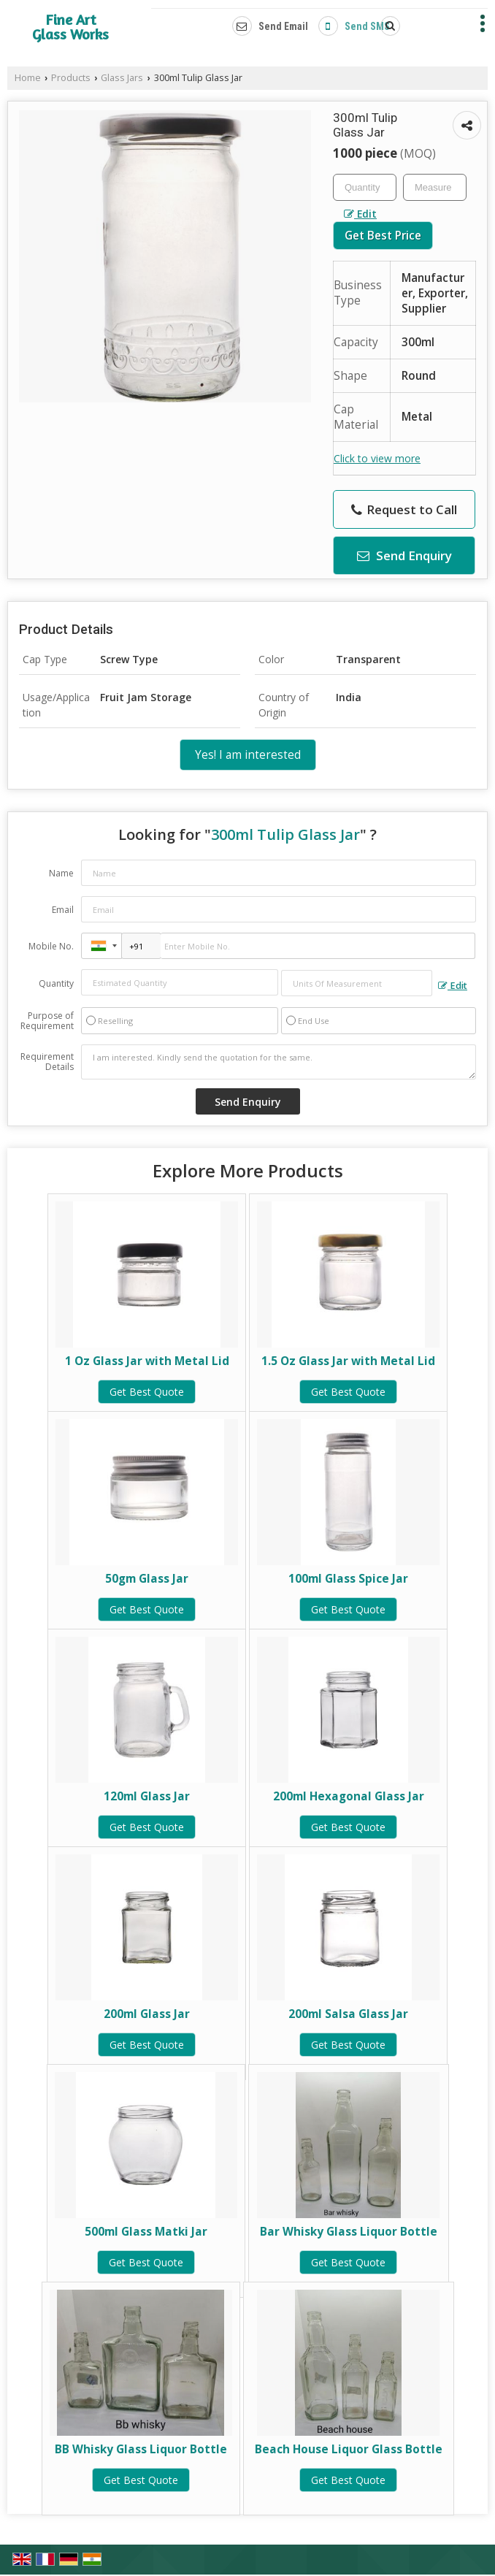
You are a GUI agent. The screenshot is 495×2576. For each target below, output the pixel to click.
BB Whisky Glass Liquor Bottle (141, 2449)
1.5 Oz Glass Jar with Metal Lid (348, 1361)
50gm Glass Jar (146, 1578)
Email (63, 909)
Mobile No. (51, 946)
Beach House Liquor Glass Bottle (348, 2449)
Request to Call (404, 509)
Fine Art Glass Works (70, 27)
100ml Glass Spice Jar (348, 1578)
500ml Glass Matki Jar (146, 2231)
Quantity (56, 983)
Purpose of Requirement (47, 1021)
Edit (360, 214)
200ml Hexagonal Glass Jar (348, 1796)
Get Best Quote (147, 1392)
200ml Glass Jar (147, 2014)
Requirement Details (47, 1062)
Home (28, 78)
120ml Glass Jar (147, 1796)
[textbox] (435, 187)
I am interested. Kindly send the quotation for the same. (278, 1061)
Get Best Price (383, 235)
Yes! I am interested (248, 755)
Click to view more (377, 458)
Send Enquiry (404, 555)
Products (71, 78)
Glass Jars (122, 78)
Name (61, 873)
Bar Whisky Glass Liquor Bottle (348, 2231)
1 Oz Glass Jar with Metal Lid (147, 1361)
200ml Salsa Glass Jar (348, 2014)
